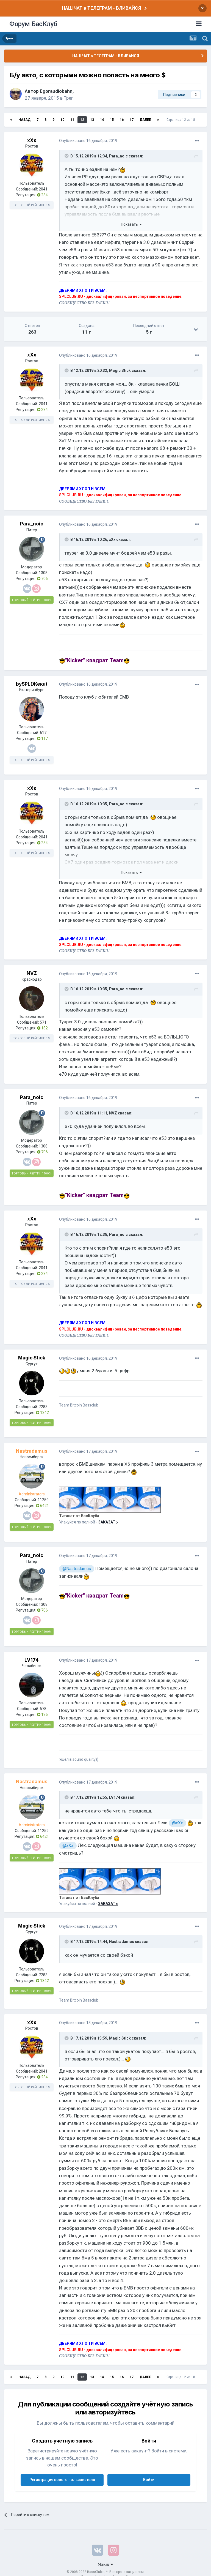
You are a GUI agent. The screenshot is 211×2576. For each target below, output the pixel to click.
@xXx (177, 1822)
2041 (43, 189)
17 (132, 120)
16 (122, 120)
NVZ (32, 973)
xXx (31, 140)
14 (102, 120)
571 (43, 1022)
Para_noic (118, 156)
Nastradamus (121, 1941)
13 (92, 120)
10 (62, 120)
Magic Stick (120, 370)
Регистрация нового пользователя (62, 2479)
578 (43, 1709)
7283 (43, 1407)
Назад (24, 120)
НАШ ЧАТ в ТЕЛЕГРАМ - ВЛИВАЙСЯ (101, 8)
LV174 (31, 1660)
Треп (69, 98)
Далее (145, 120)
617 (43, 732)
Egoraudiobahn (56, 91)
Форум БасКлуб (33, 24)
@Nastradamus (76, 1568)
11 (72, 120)
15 (112, 120)
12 (82, 120)
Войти (148, 2479)
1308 (43, 573)
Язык (105, 2564)
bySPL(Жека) (31, 684)
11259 (43, 1500)
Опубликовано (88, 140)
